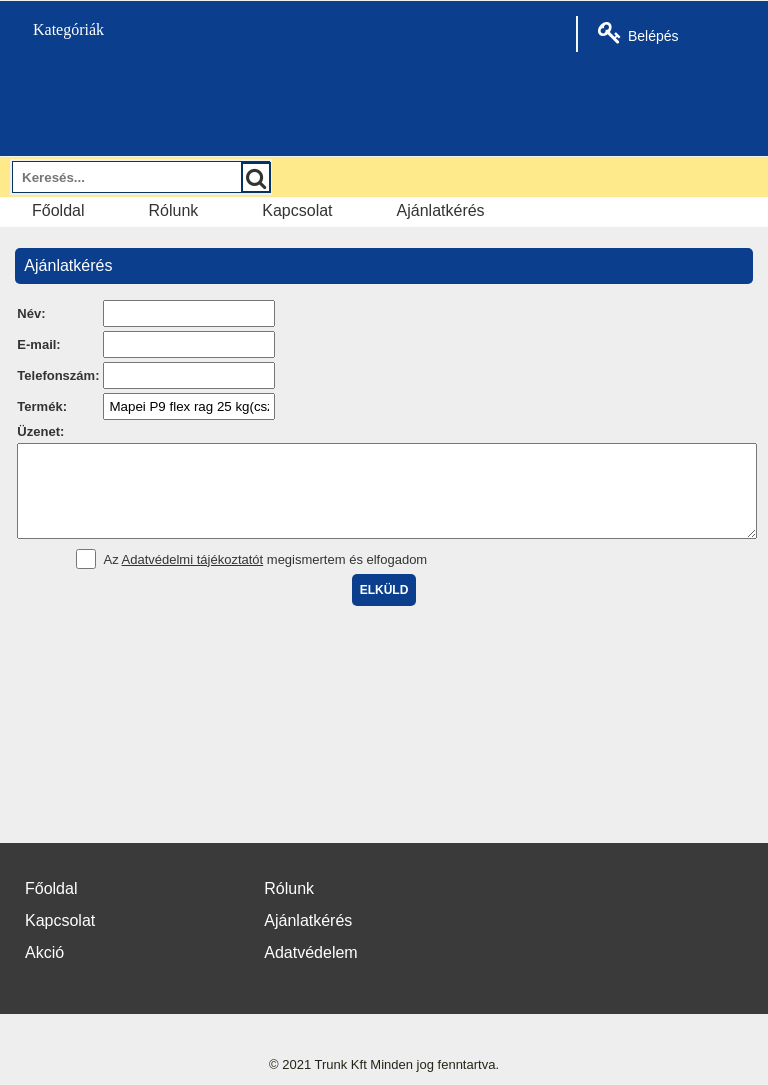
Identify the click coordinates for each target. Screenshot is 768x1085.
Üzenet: (40, 431)
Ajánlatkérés (441, 210)
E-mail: (38, 344)
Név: (31, 313)
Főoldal (58, 210)
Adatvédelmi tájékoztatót (193, 577)
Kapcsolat (297, 210)
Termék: (42, 406)
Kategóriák (57, 29)
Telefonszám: (58, 375)
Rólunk (173, 210)
